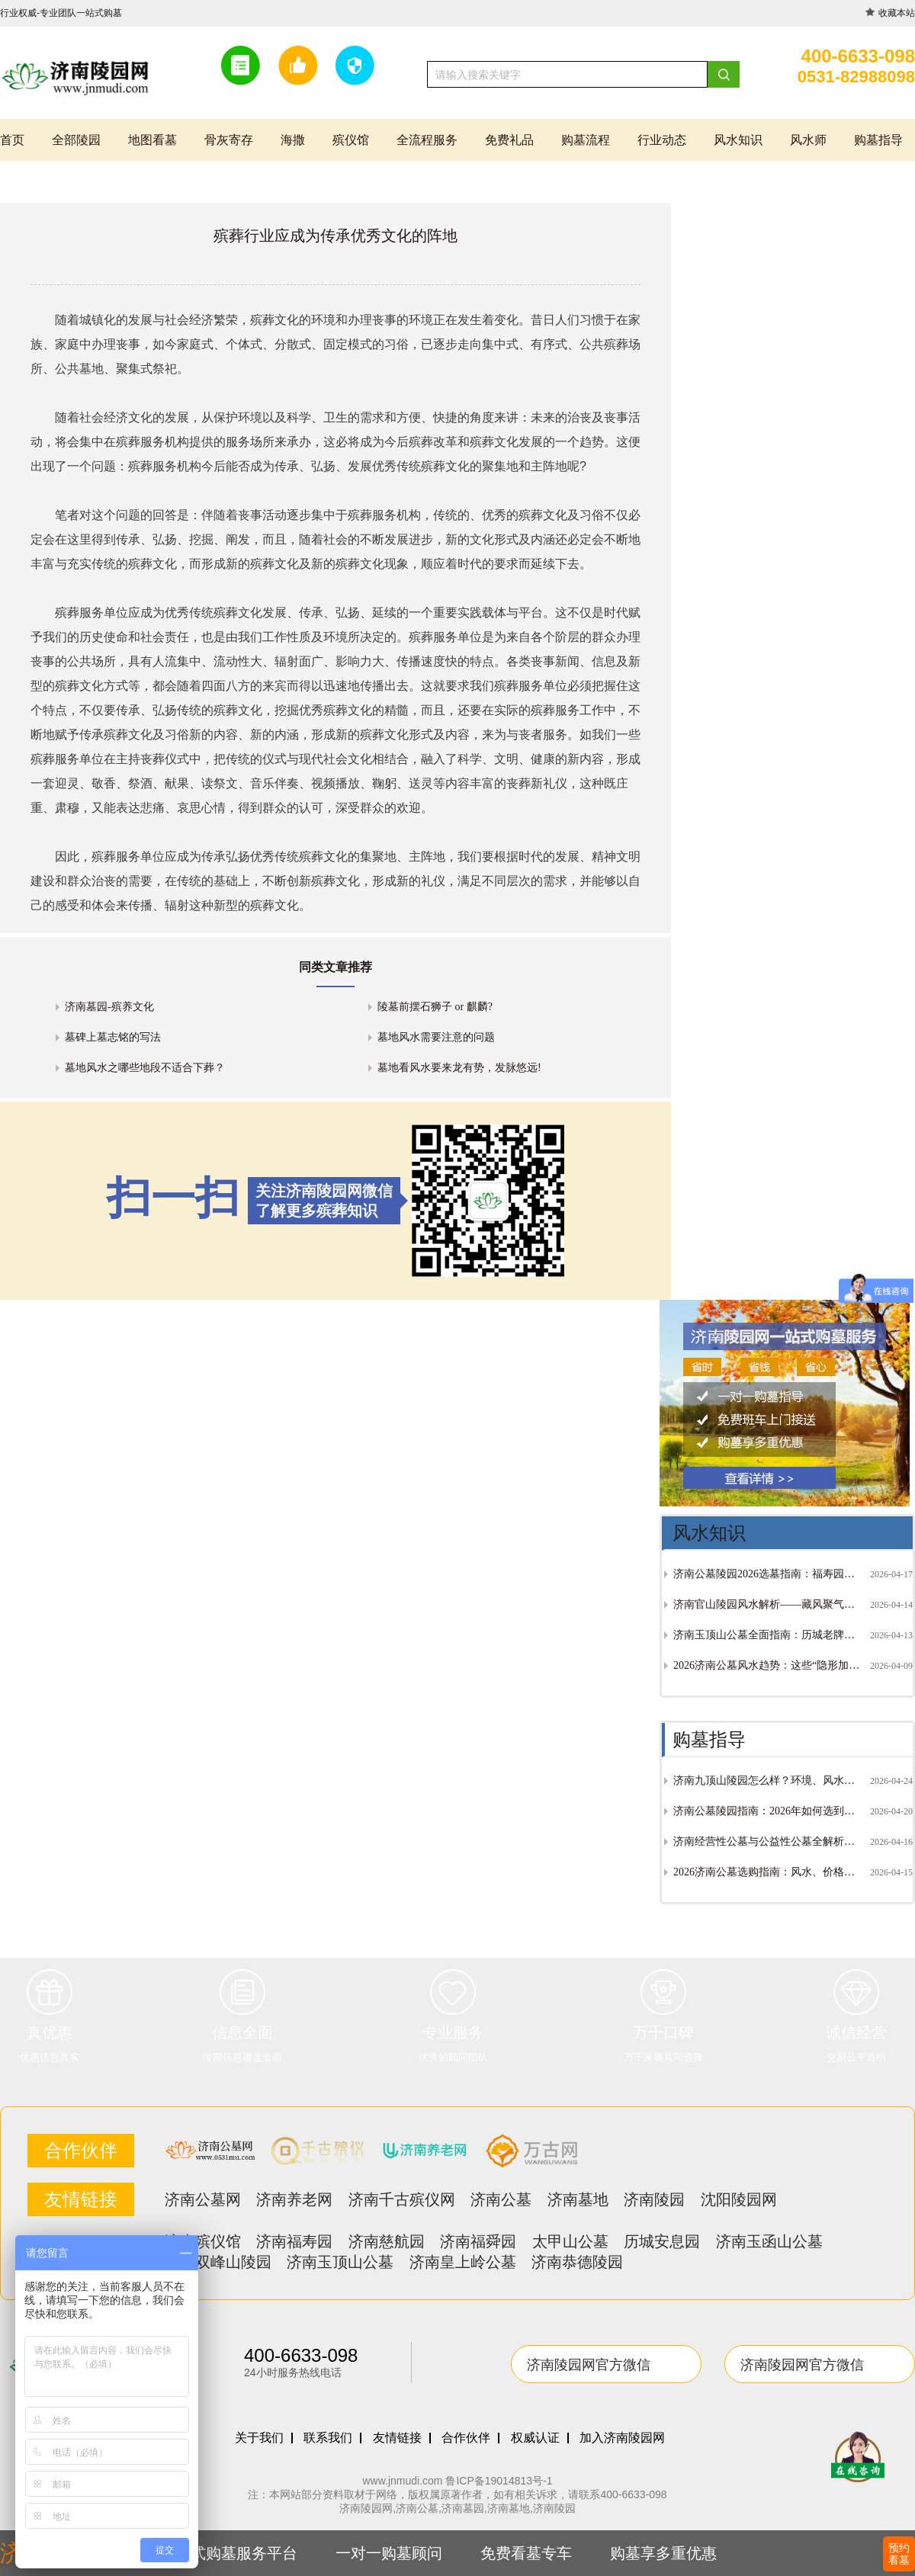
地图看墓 (152, 139)
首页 (12, 139)
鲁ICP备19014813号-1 (498, 2481)
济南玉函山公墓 (769, 2241)
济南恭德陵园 (577, 2262)
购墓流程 (585, 139)
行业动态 (661, 139)
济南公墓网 (203, 2199)
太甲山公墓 (570, 2241)
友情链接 (397, 2438)
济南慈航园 (386, 2241)
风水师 (808, 139)
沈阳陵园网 (739, 2199)
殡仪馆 (350, 139)
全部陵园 (76, 139)
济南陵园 (654, 2199)
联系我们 (327, 2438)
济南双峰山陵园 (218, 2262)
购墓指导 (878, 139)
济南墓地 (577, 2199)
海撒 (293, 139)
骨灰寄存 (228, 139)
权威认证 (535, 2438)
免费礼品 (509, 139)
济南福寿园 (294, 2241)
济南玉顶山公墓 (340, 2262)
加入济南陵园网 (622, 2438)
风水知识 (738, 139)
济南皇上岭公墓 (462, 2262)
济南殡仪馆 (203, 2241)
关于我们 (259, 2438)
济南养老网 (294, 2199)
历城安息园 (662, 2241)
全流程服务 (427, 139)
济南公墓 (500, 2199)
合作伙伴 (465, 2438)
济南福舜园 (478, 2241)
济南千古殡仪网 (401, 2199)
